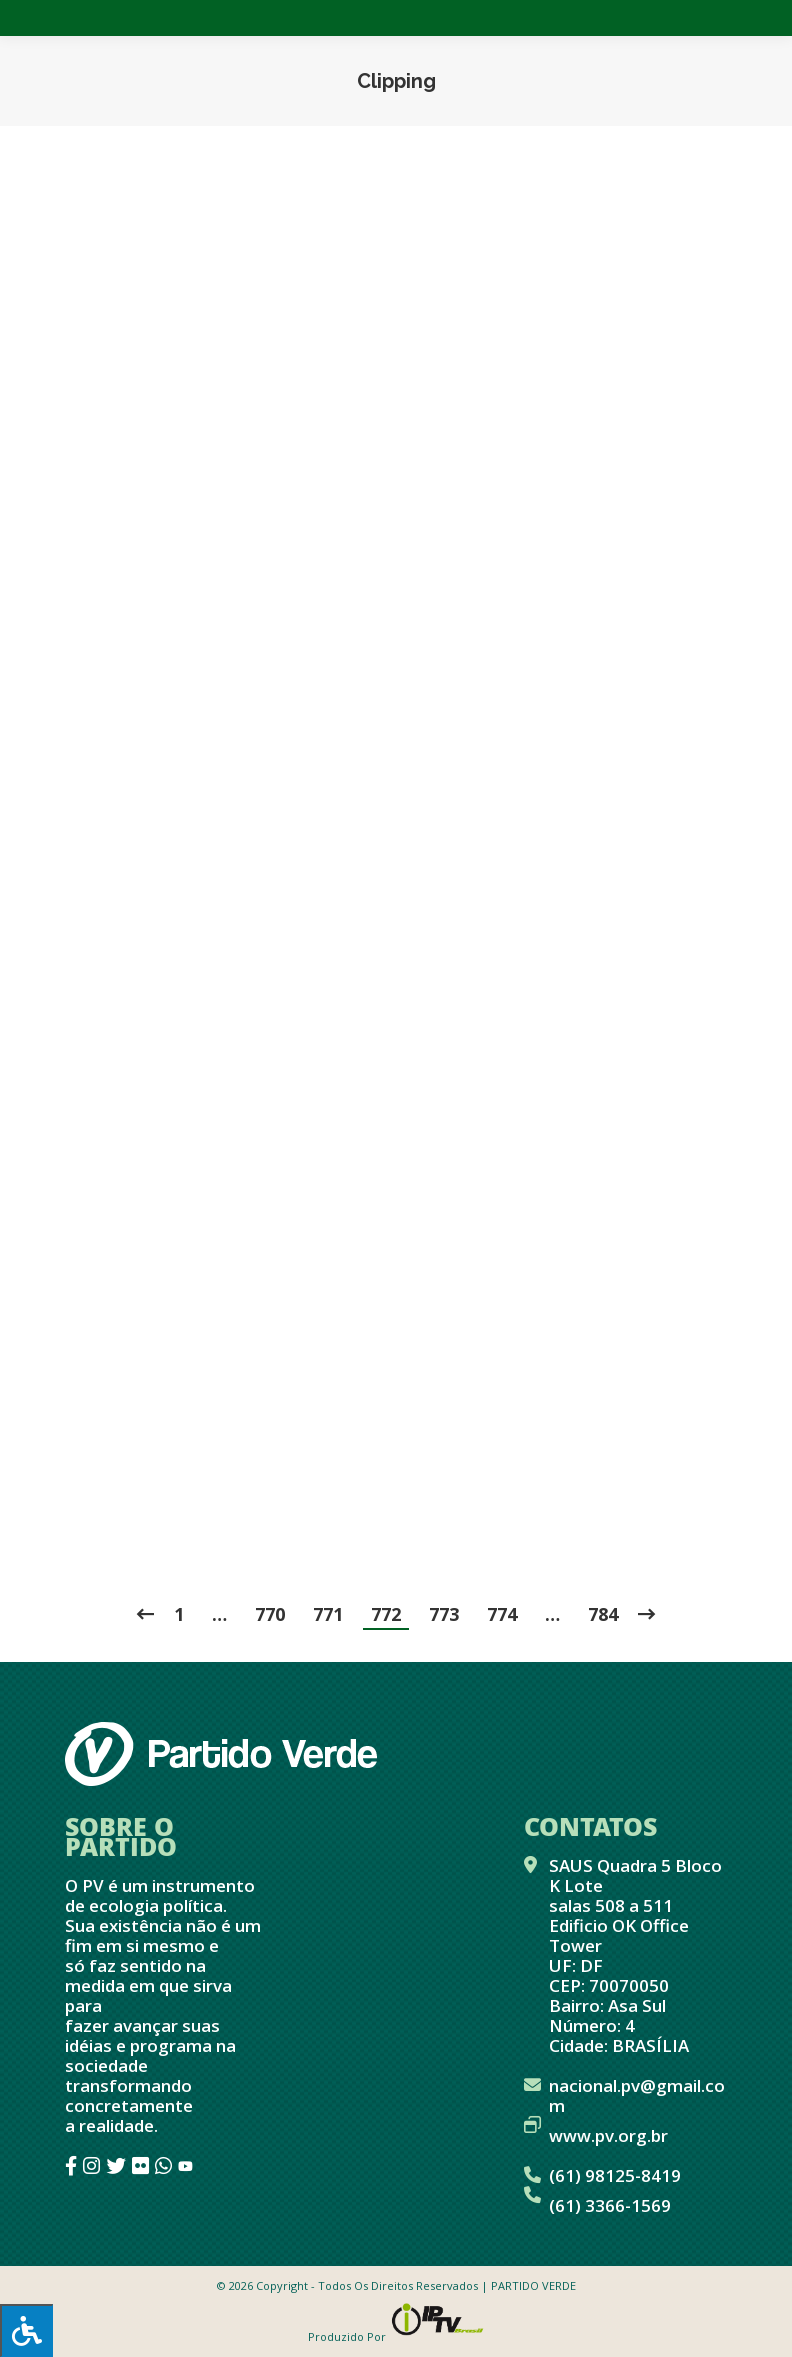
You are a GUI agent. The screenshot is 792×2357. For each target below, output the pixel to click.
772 (386, 1614)
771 (328, 1614)
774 (502, 1614)
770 (270, 1614)
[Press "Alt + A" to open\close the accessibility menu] (26, 2330)
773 (444, 1614)
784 (603, 1614)
